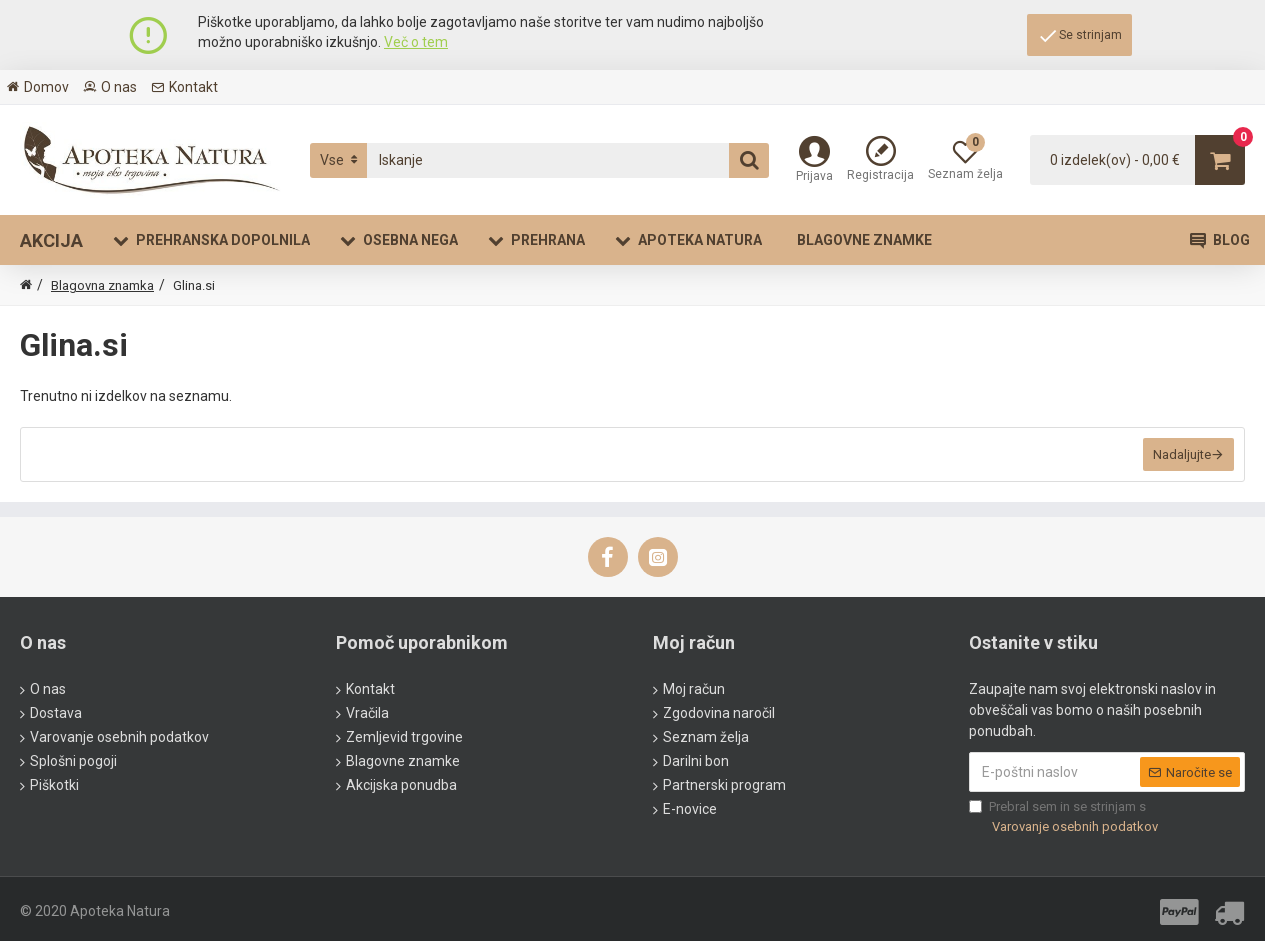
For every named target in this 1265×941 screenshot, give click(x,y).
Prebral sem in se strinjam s (1065, 817)
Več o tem (416, 42)
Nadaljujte (1182, 454)
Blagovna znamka (102, 285)
